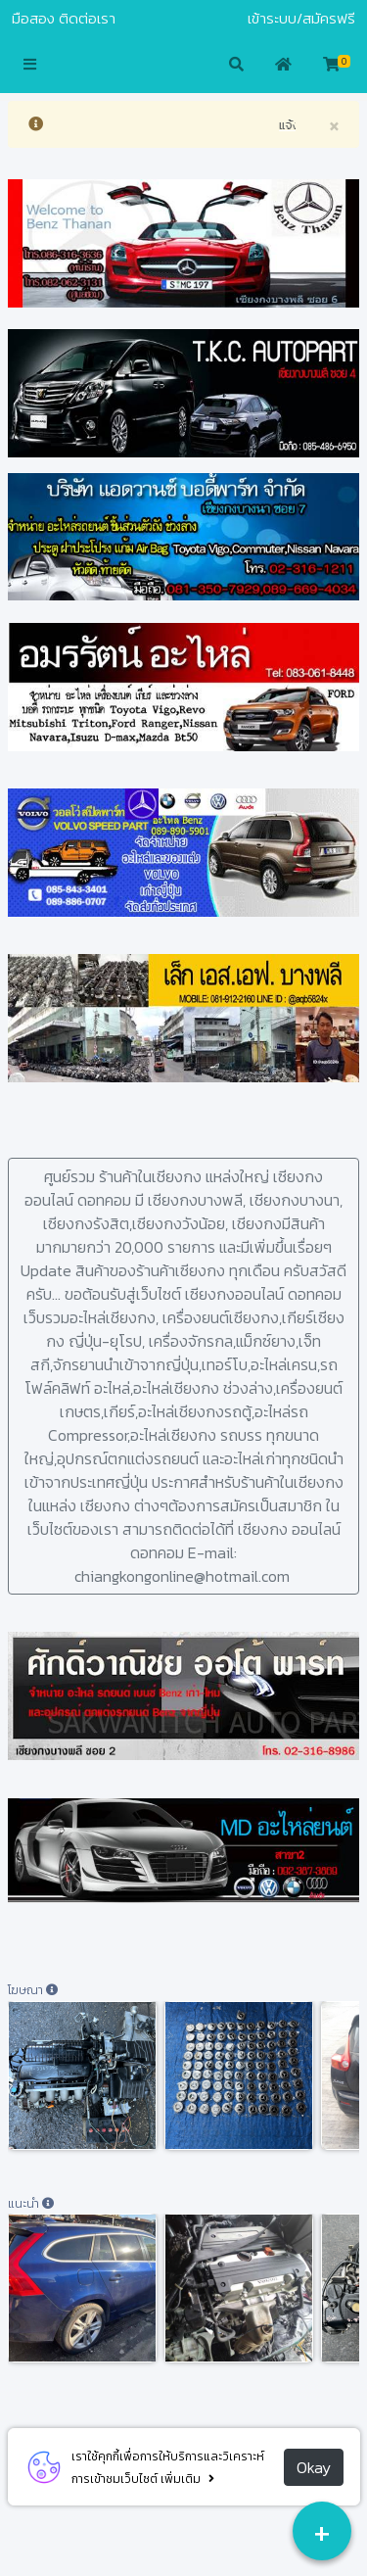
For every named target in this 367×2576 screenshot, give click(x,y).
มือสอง (33, 18)
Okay (314, 2467)
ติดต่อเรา (87, 18)
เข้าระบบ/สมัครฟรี (301, 18)
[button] (30, 65)
